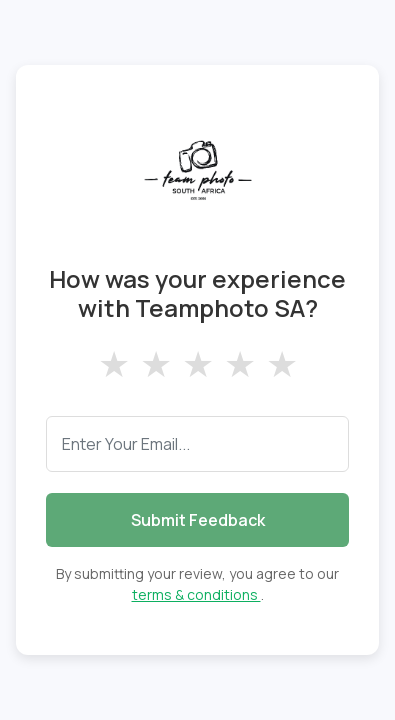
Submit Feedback (198, 520)
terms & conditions (196, 594)
